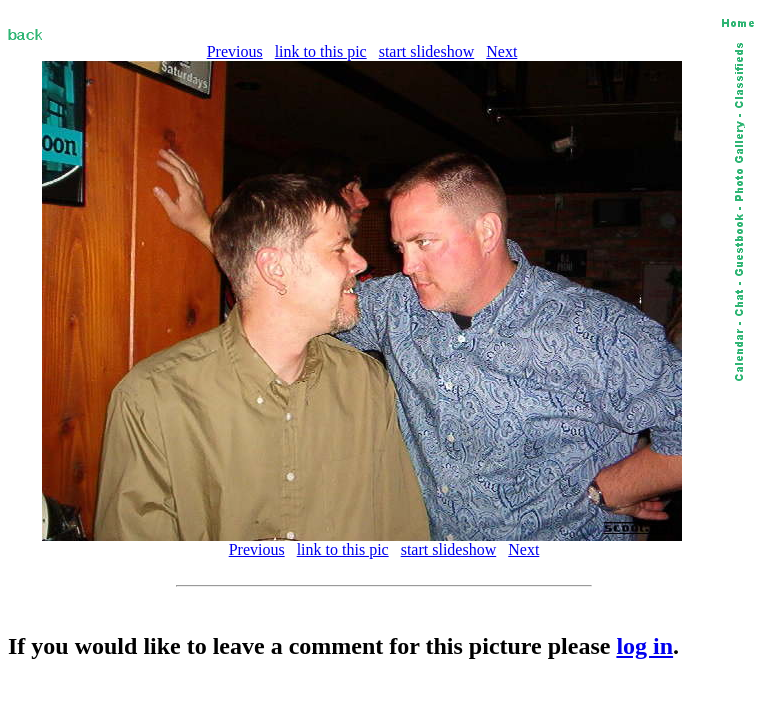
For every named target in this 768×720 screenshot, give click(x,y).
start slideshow (427, 51)
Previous (235, 51)
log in (644, 646)
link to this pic (321, 51)
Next (501, 51)
